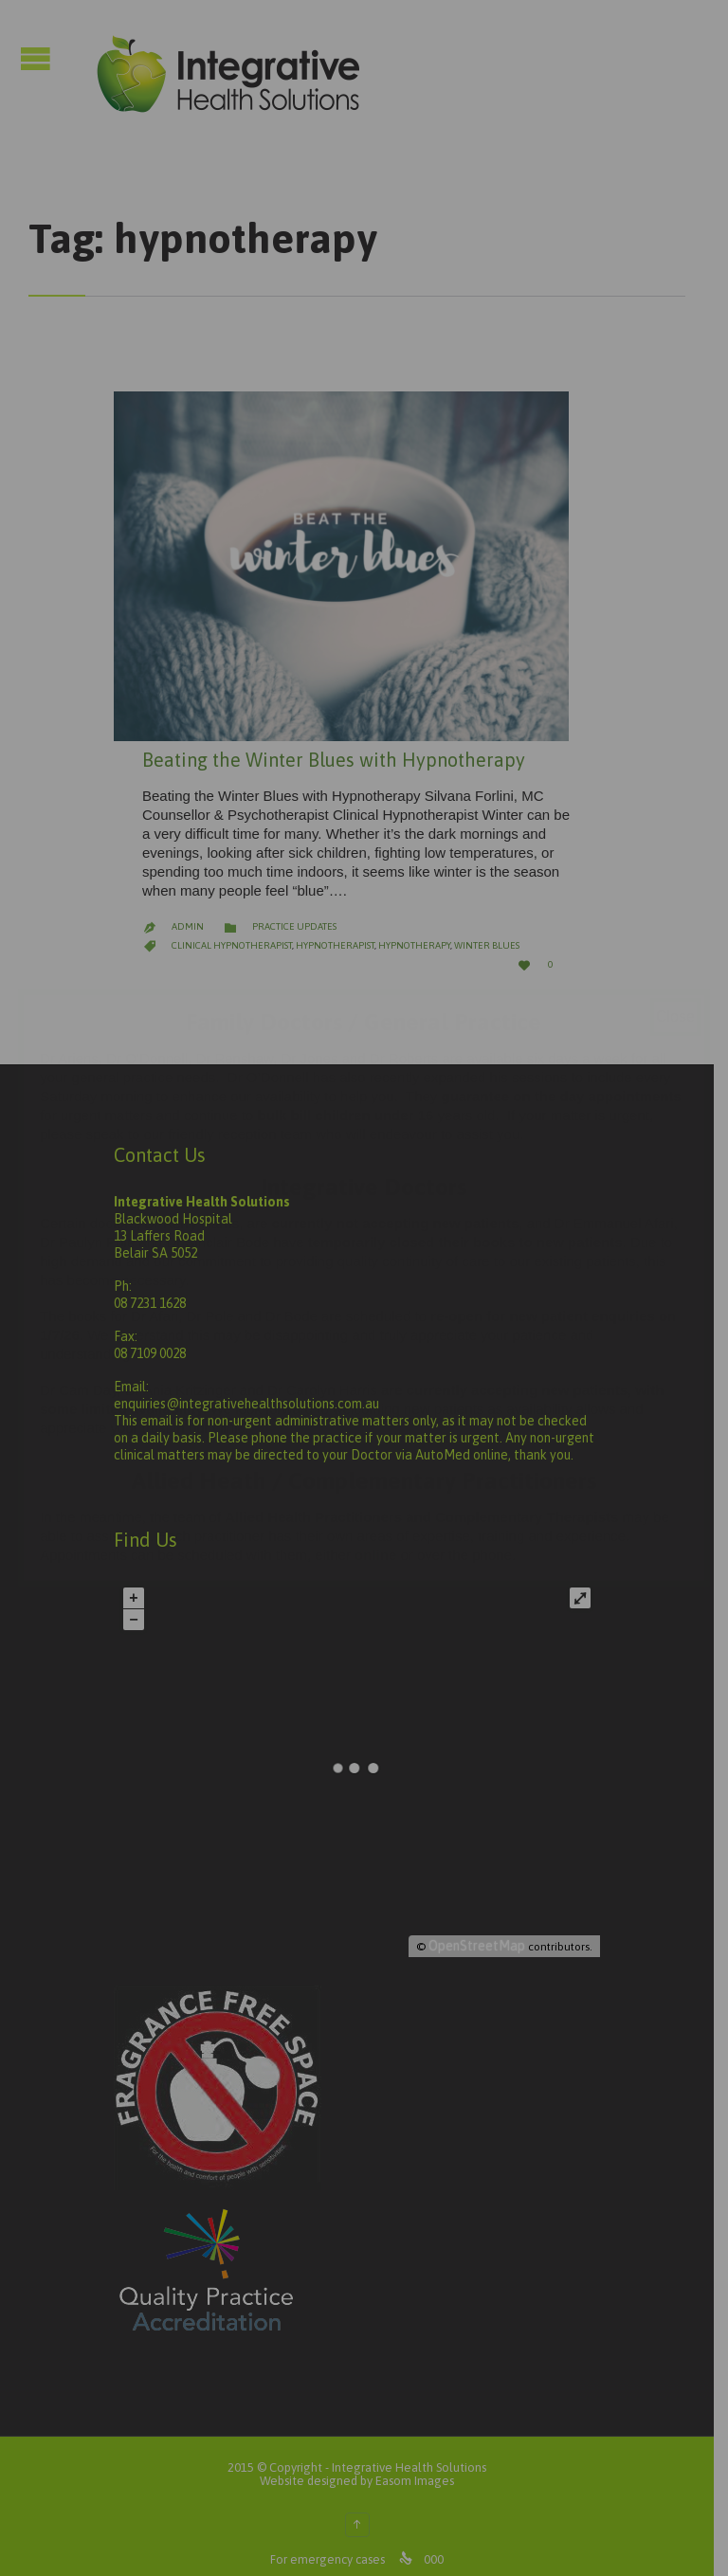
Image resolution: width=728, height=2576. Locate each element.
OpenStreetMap (491, 1930)
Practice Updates (294, 911)
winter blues (486, 930)
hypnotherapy (414, 930)
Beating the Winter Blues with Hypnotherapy (333, 744)
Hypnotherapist (335, 930)
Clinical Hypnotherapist (232, 930)
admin (188, 911)
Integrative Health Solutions (416, 2452)
